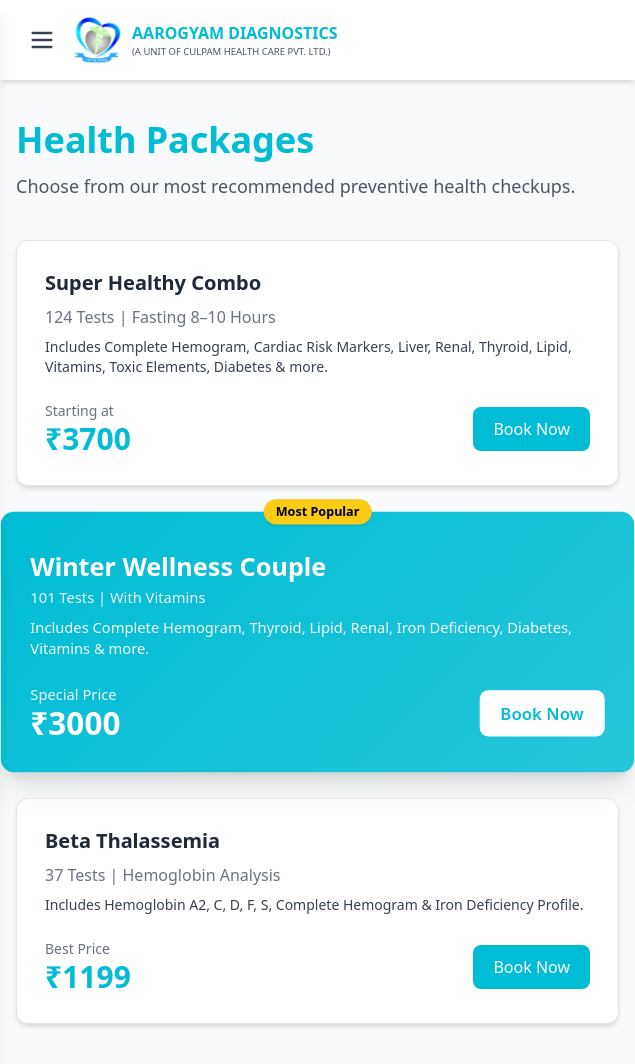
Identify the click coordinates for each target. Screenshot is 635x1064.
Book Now (531, 429)
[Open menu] (42, 40)
